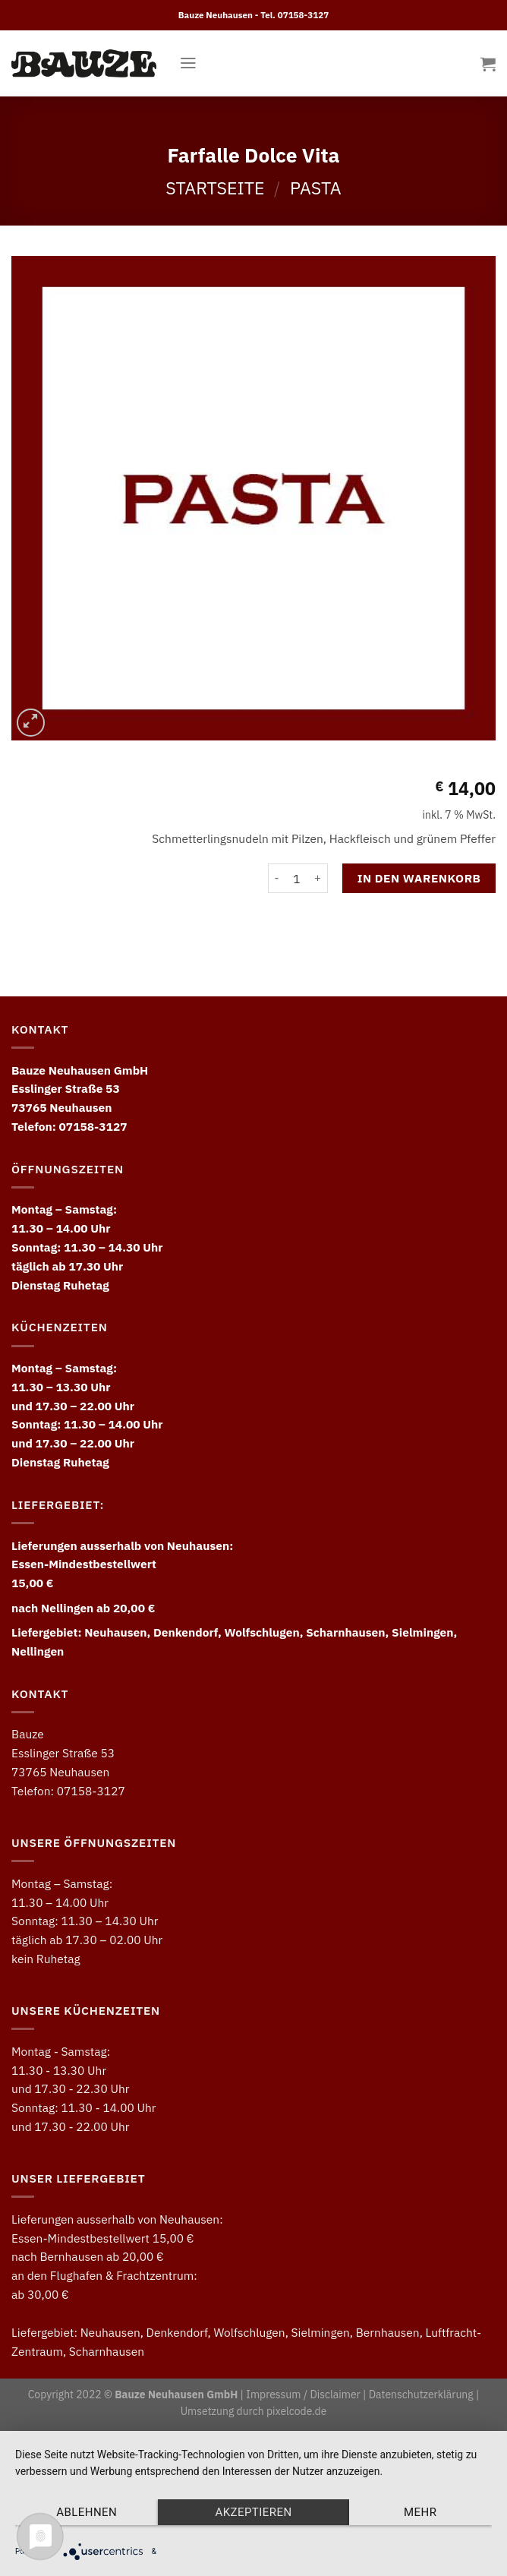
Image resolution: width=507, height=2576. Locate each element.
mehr (420, 2512)
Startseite (214, 187)
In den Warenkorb (419, 878)
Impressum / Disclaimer (303, 2394)
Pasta (316, 187)
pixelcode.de (296, 2411)
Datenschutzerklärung (421, 2394)
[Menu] (188, 63)
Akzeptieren (253, 2512)
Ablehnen (86, 2512)
